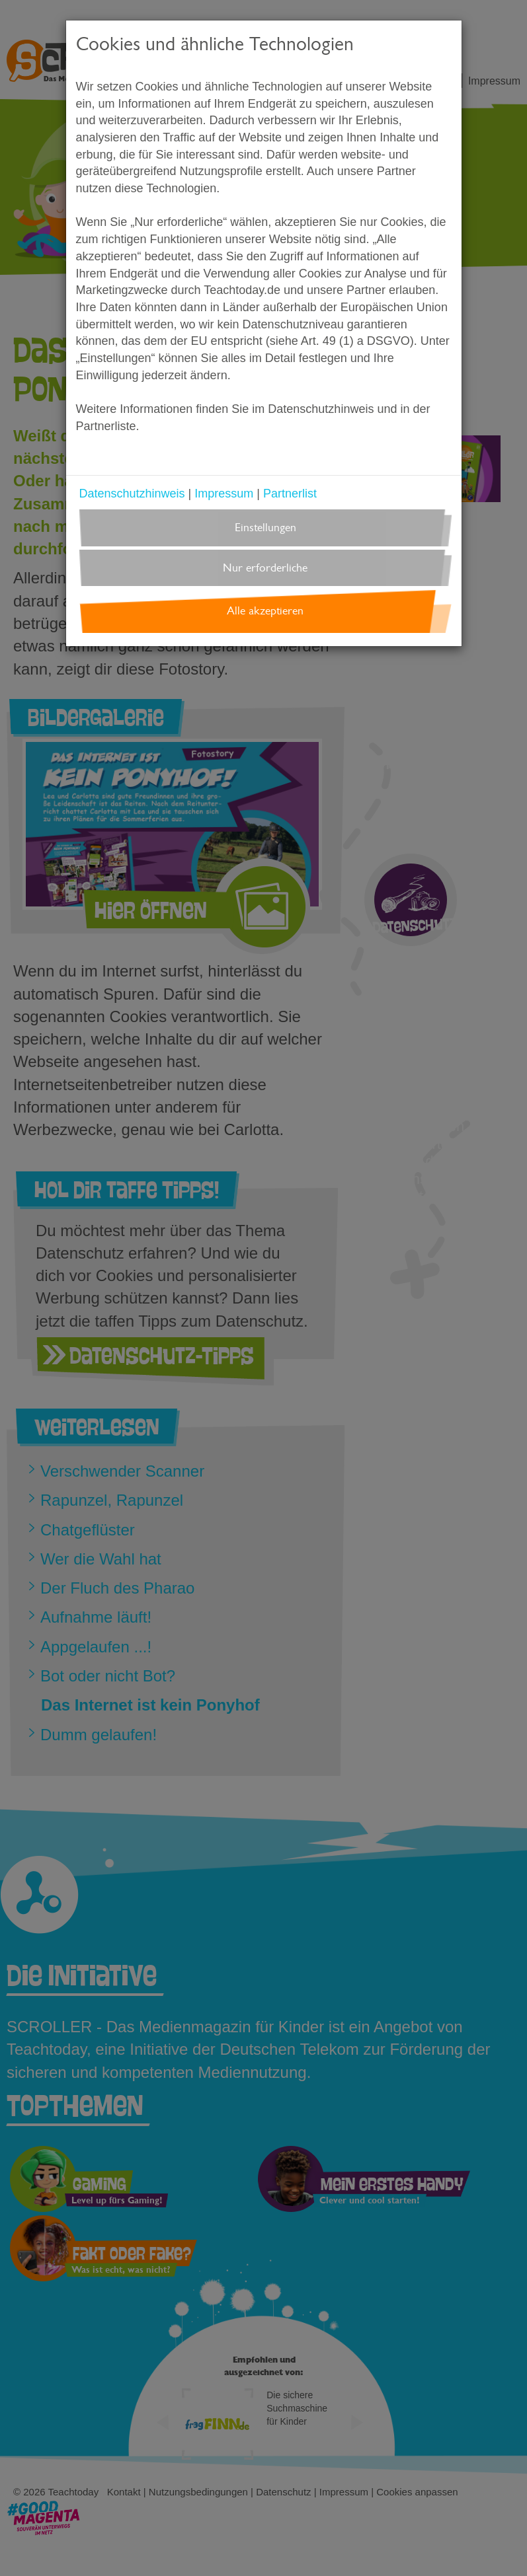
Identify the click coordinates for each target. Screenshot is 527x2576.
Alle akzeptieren (265, 611)
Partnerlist (290, 493)
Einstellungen (265, 527)
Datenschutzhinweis (132, 493)
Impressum (223, 493)
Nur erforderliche (265, 568)
